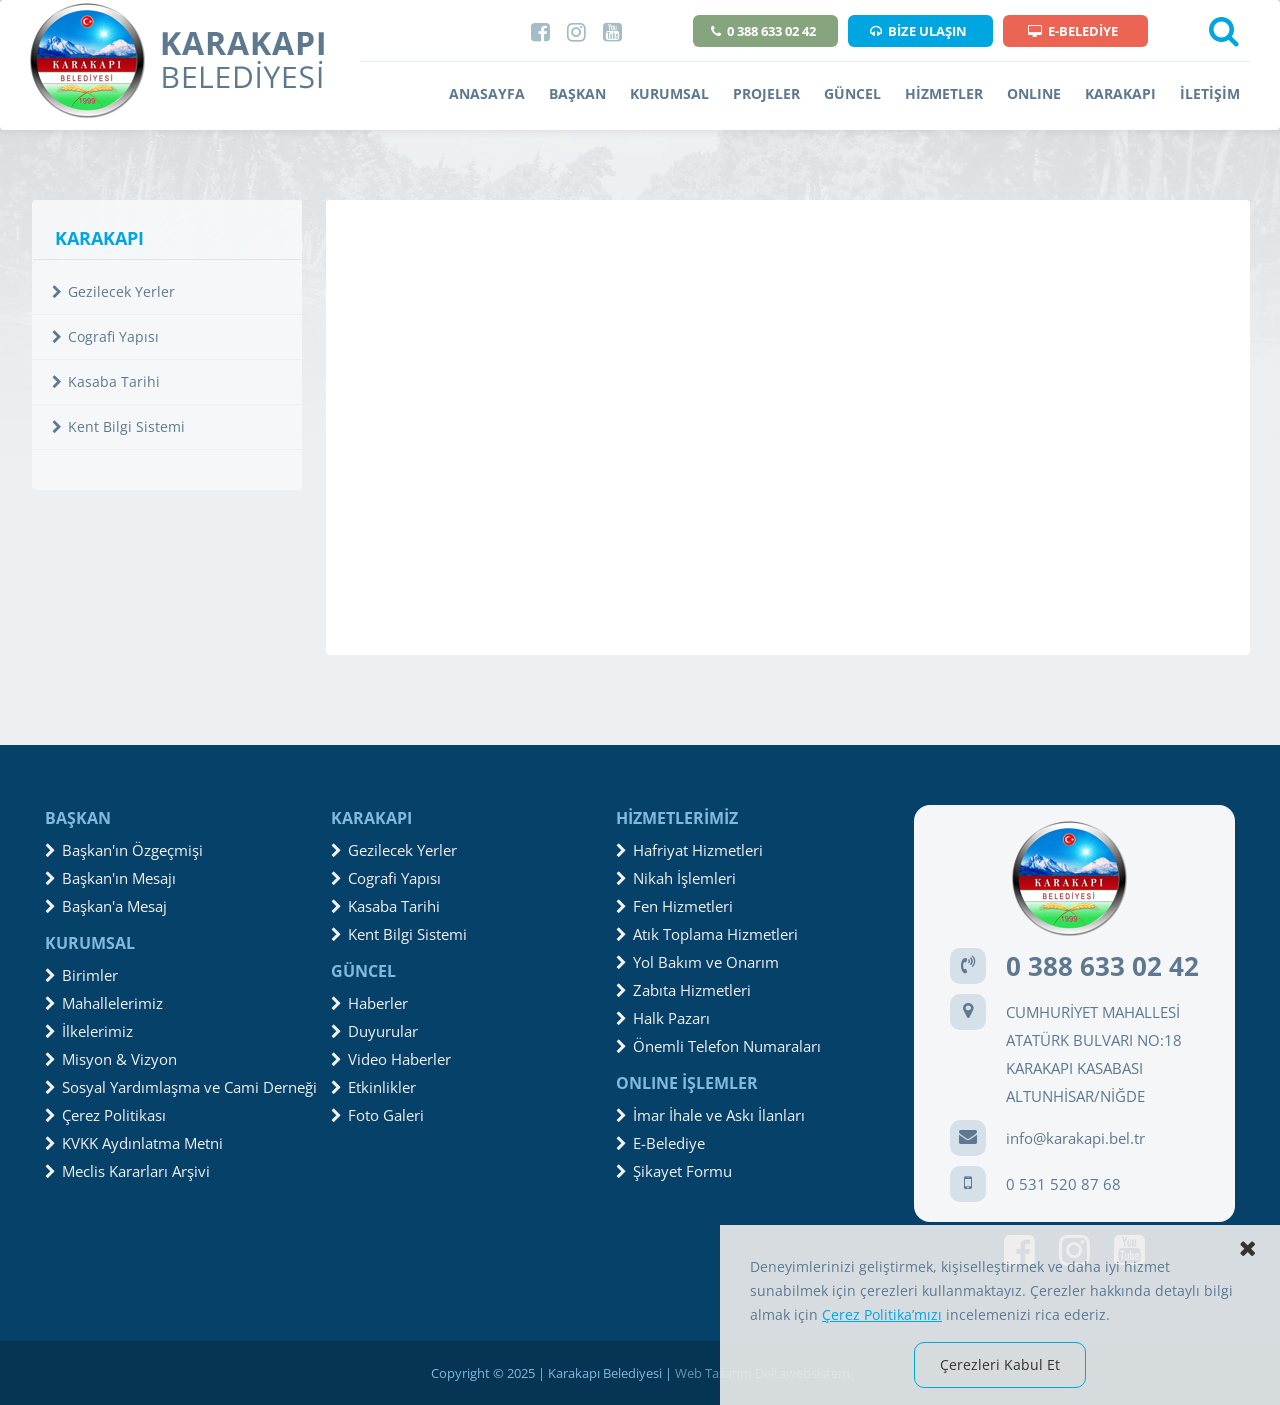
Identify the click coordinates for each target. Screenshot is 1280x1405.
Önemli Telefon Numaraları (718, 1046)
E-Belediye (660, 1143)
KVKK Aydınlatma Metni (134, 1143)
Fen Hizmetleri (674, 906)
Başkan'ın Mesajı (110, 878)
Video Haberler (391, 1059)
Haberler (369, 1003)
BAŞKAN (577, 93)
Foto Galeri (377, 1115)
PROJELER (766, 93)
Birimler (81, 975)
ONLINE (1034, 93)
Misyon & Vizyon (111, 1059)
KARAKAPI (1120, 93)
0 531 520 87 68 (1063, 1184)
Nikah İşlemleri (676, 878)
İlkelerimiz (89, 1031)
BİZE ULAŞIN (918, 31)
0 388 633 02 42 (763, 31)
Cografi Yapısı (105, 336)
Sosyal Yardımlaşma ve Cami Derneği (181, 1087)
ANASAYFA (487, 93)
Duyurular (374, 1031)
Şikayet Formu (674, 1171)
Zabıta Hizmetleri (683, 990)
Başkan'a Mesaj (106, 906)
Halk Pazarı (663, 1018)
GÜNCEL (852, 93)
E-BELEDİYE (1073, 31)
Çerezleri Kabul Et (1000, 1364)
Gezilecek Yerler (113, 291)
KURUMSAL (669, 93)
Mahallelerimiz (104, 1003)
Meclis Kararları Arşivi (127, 1171)
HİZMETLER (944, 93)
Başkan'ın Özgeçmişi (124, 850)
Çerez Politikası (105, 1115)
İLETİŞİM (1210, 93)
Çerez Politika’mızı (882, 1314)
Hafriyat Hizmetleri (689, 850)
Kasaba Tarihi (106, 381)
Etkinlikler (373, 1087)
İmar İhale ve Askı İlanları (710, 1115)
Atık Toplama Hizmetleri (707, 934)
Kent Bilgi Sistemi (118, 426)
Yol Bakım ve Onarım (697, 962)
